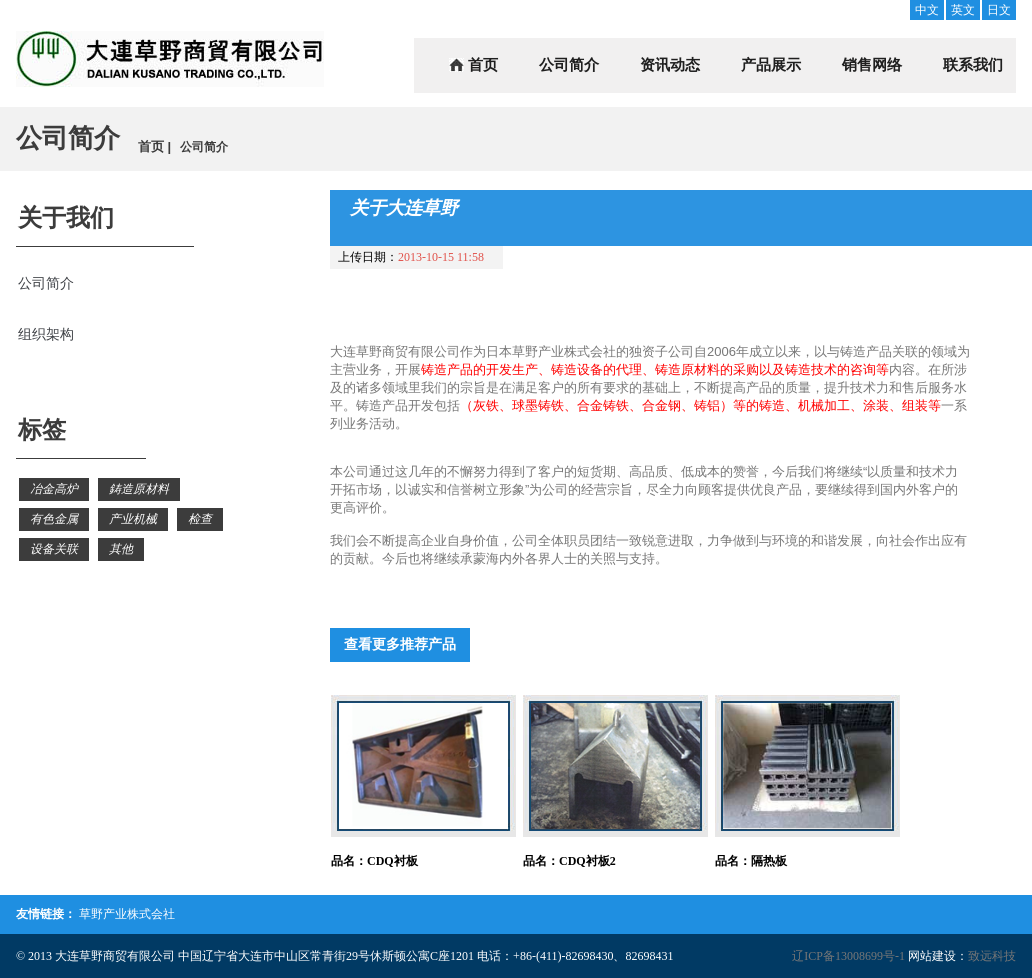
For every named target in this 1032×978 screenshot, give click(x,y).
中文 (927, 10)
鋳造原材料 (139, 489)
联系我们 (973, 65)
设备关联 (54, 549)
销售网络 (872, 65)
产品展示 (771, 65)
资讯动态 (670, 65)
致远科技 (992, 956)
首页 (483, 65)
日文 (999, 10)
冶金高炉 (54, 489)
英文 (963, 10)
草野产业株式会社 (127, 914)
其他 (121, 549)
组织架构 (46, 334)
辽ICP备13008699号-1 (848, 956)
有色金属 (54, 519)
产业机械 (133, 519)
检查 (200, 519)
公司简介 (569, 65)
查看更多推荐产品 (400, 644)
